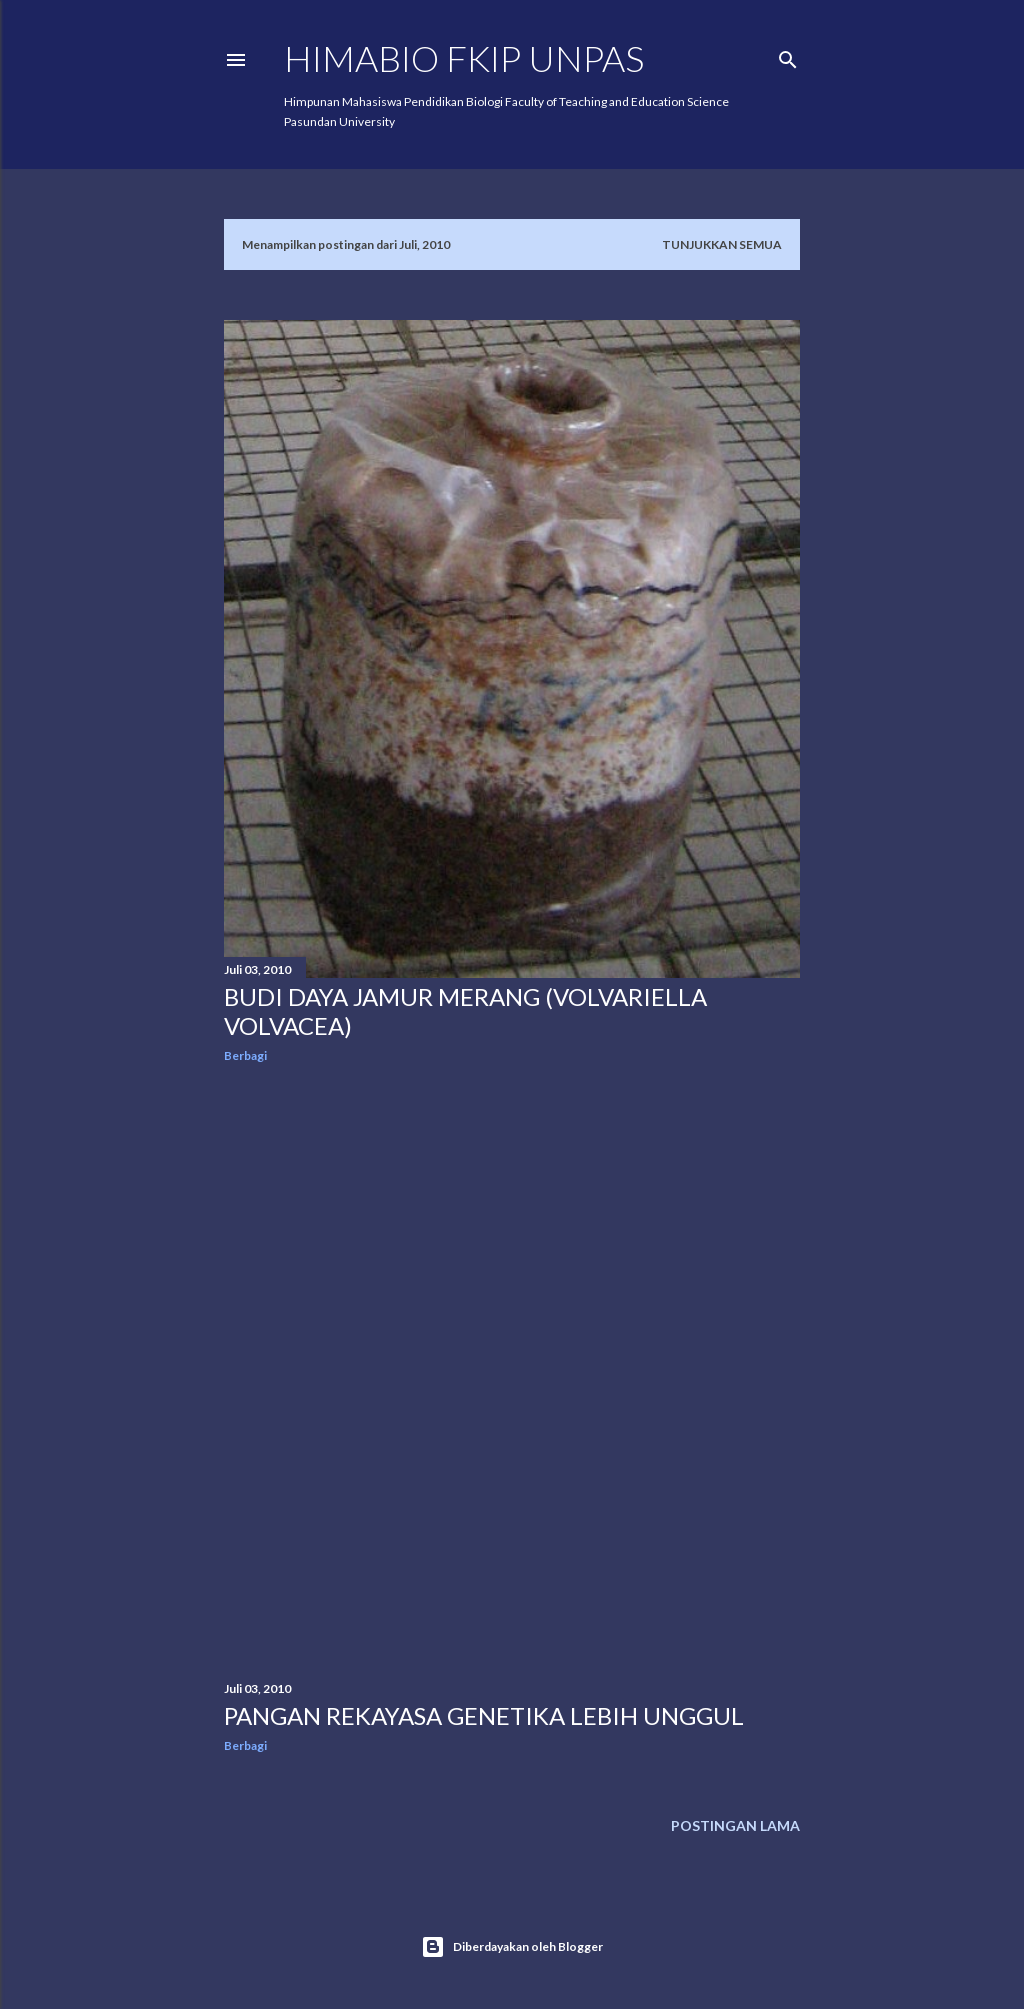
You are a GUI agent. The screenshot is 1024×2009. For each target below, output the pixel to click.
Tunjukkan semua (722, 244)
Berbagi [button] (245, 1055)
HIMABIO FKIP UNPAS (464, 58)
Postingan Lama (735, 1825)
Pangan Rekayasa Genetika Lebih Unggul (484, 1715)
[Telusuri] (788, 55)
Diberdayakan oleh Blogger (512, 1947)
